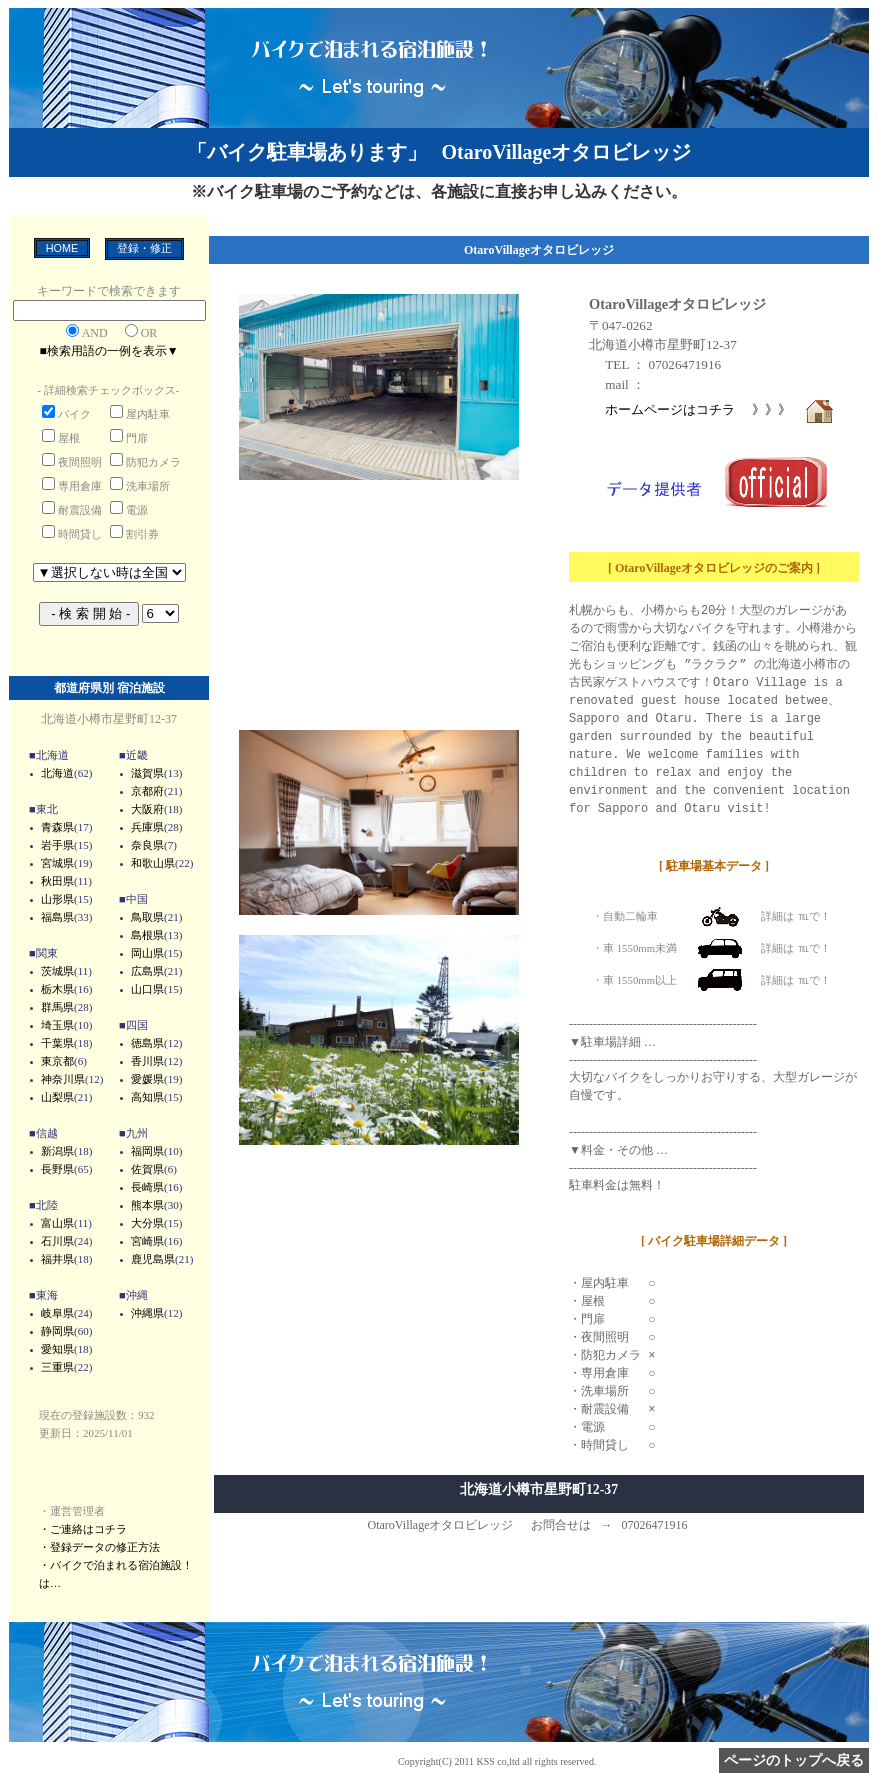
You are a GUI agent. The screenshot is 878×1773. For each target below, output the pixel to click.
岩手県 (57, 845)
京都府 (147, 791)
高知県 (147, 1097)
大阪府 (147, 809)
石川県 (57, 1241)
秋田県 (57, 881)
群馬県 (57, 1007)
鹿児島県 (153, 1259)
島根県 (147, 935)
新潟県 (57, 1151)
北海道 (57, 773)
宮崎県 (147, 1241)
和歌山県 (153, 863)
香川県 (147, 1061)
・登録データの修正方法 (99, 1547)
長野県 (57, 1169)
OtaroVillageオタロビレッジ (677, 304)
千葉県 (57, 1043)
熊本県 (147, 1205)
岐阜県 (57, 1313)
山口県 (147, 989)
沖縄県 (147, 1313)
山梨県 (57, 1097)
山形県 (57, 899)
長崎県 (147, 1187)
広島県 (147, 971)
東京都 (57, 1061)
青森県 (57, 827)
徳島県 (147, 1043)
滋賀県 (147, 773)
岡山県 (147, 953)
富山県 (57, 1223)
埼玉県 (57, 1025)
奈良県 (147, 845)
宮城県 (57, 863)
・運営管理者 (72, 1511)
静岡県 (57, 1331)
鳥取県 (147, 917)
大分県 (147, 1223)
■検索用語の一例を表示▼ (108, 351)
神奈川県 (63, 1079)
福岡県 (147, 1151)
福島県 (57, 917)
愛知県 (57, 1349)
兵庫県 (147, 827)
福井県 (57, 1259)
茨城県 (57, 971)
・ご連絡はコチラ (83, 1529)
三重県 (57, 1367)
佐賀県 (147, 1169)
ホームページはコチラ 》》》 (720, 409)
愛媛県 (147, 1079)
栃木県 (57, 989)
